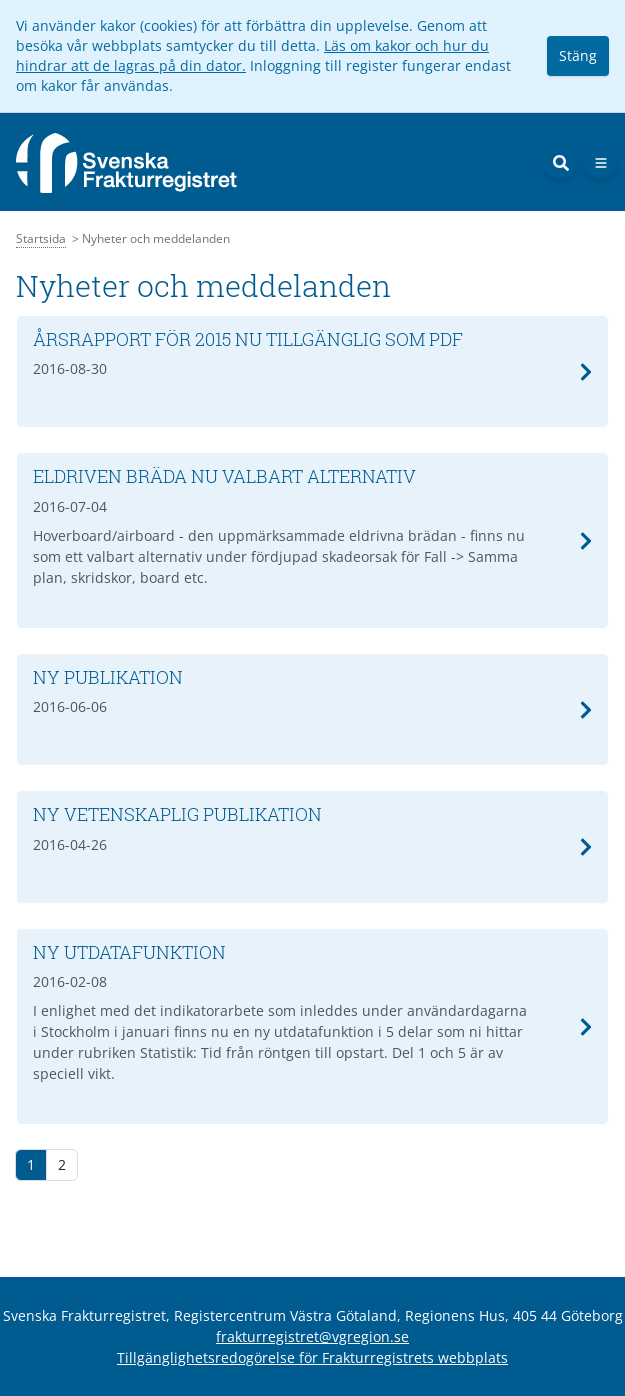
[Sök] (561, 163)
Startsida (41, 238)
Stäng (578, 55)
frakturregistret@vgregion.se (312, 1336)
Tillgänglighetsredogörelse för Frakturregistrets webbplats (312, 1357)
